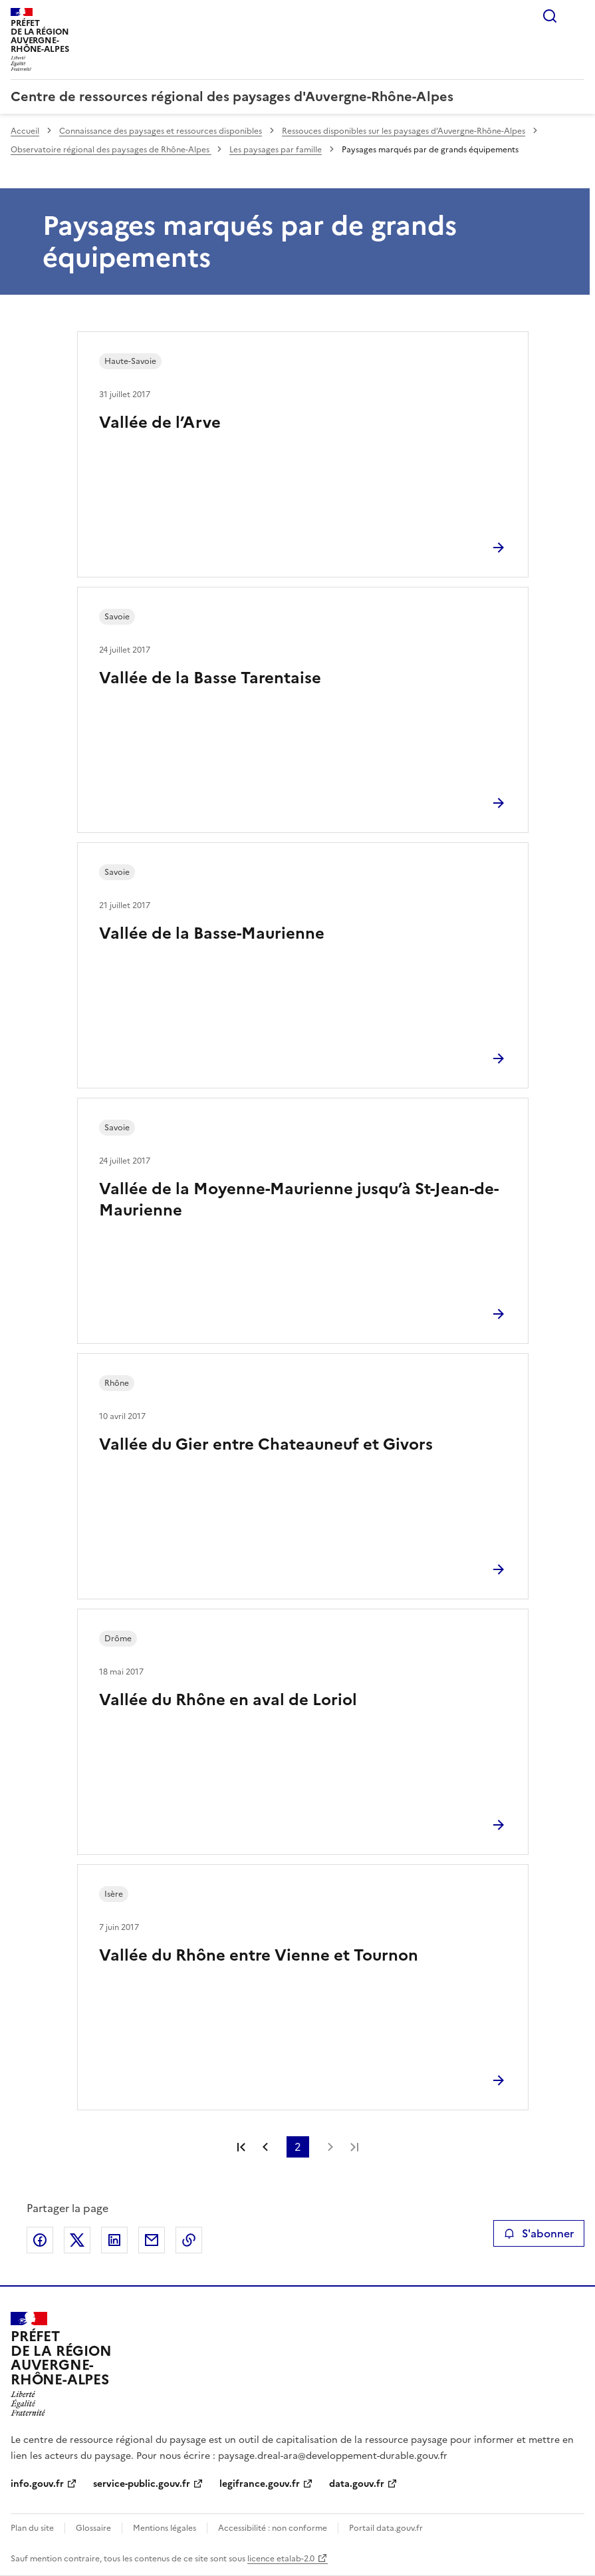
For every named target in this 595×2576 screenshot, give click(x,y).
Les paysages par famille (275, 150)
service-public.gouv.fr (141, 2484)
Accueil (25, 131)
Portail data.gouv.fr (386, 2528)
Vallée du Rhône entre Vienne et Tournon (258, 1955)
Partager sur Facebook (40, 2240)
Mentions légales (164, 2528)
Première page (241, 2147)
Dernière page (354, 2147)
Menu (576, 16)
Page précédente (265, 2147)
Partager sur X (77, 2240)
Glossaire (93, 2528)
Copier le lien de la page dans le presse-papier (189, 2240)
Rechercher (549, 16)
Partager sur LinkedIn (114, 2240)
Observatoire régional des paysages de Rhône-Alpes (111, 150)
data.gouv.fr (356, 2484)
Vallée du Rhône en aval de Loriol (228, 1700)
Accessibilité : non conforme (272, 2528)
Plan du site (32, 2528)
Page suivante (330, 2147)
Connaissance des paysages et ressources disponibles (160, 131)
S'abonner (539, 2233)
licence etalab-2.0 (280, 2559)
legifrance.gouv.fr (259, 2484)
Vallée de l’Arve (160, 422)
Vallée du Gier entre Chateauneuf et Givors (266, 1444)
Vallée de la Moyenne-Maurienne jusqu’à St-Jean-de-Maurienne (299, 1199)
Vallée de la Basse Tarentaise (210, 678)
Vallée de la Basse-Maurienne (211, 933)
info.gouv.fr (37, 2484)
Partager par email (151, 2240)
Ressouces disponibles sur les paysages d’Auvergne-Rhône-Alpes (403, 131)
